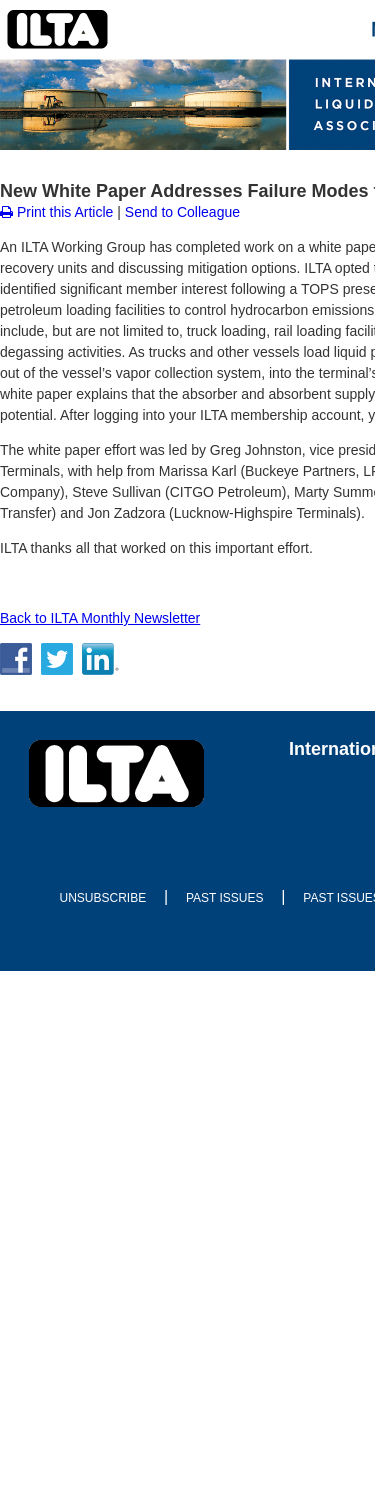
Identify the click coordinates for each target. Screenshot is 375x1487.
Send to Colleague (182, 212)
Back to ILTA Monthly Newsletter (100, 618)
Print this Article (56, 212)
